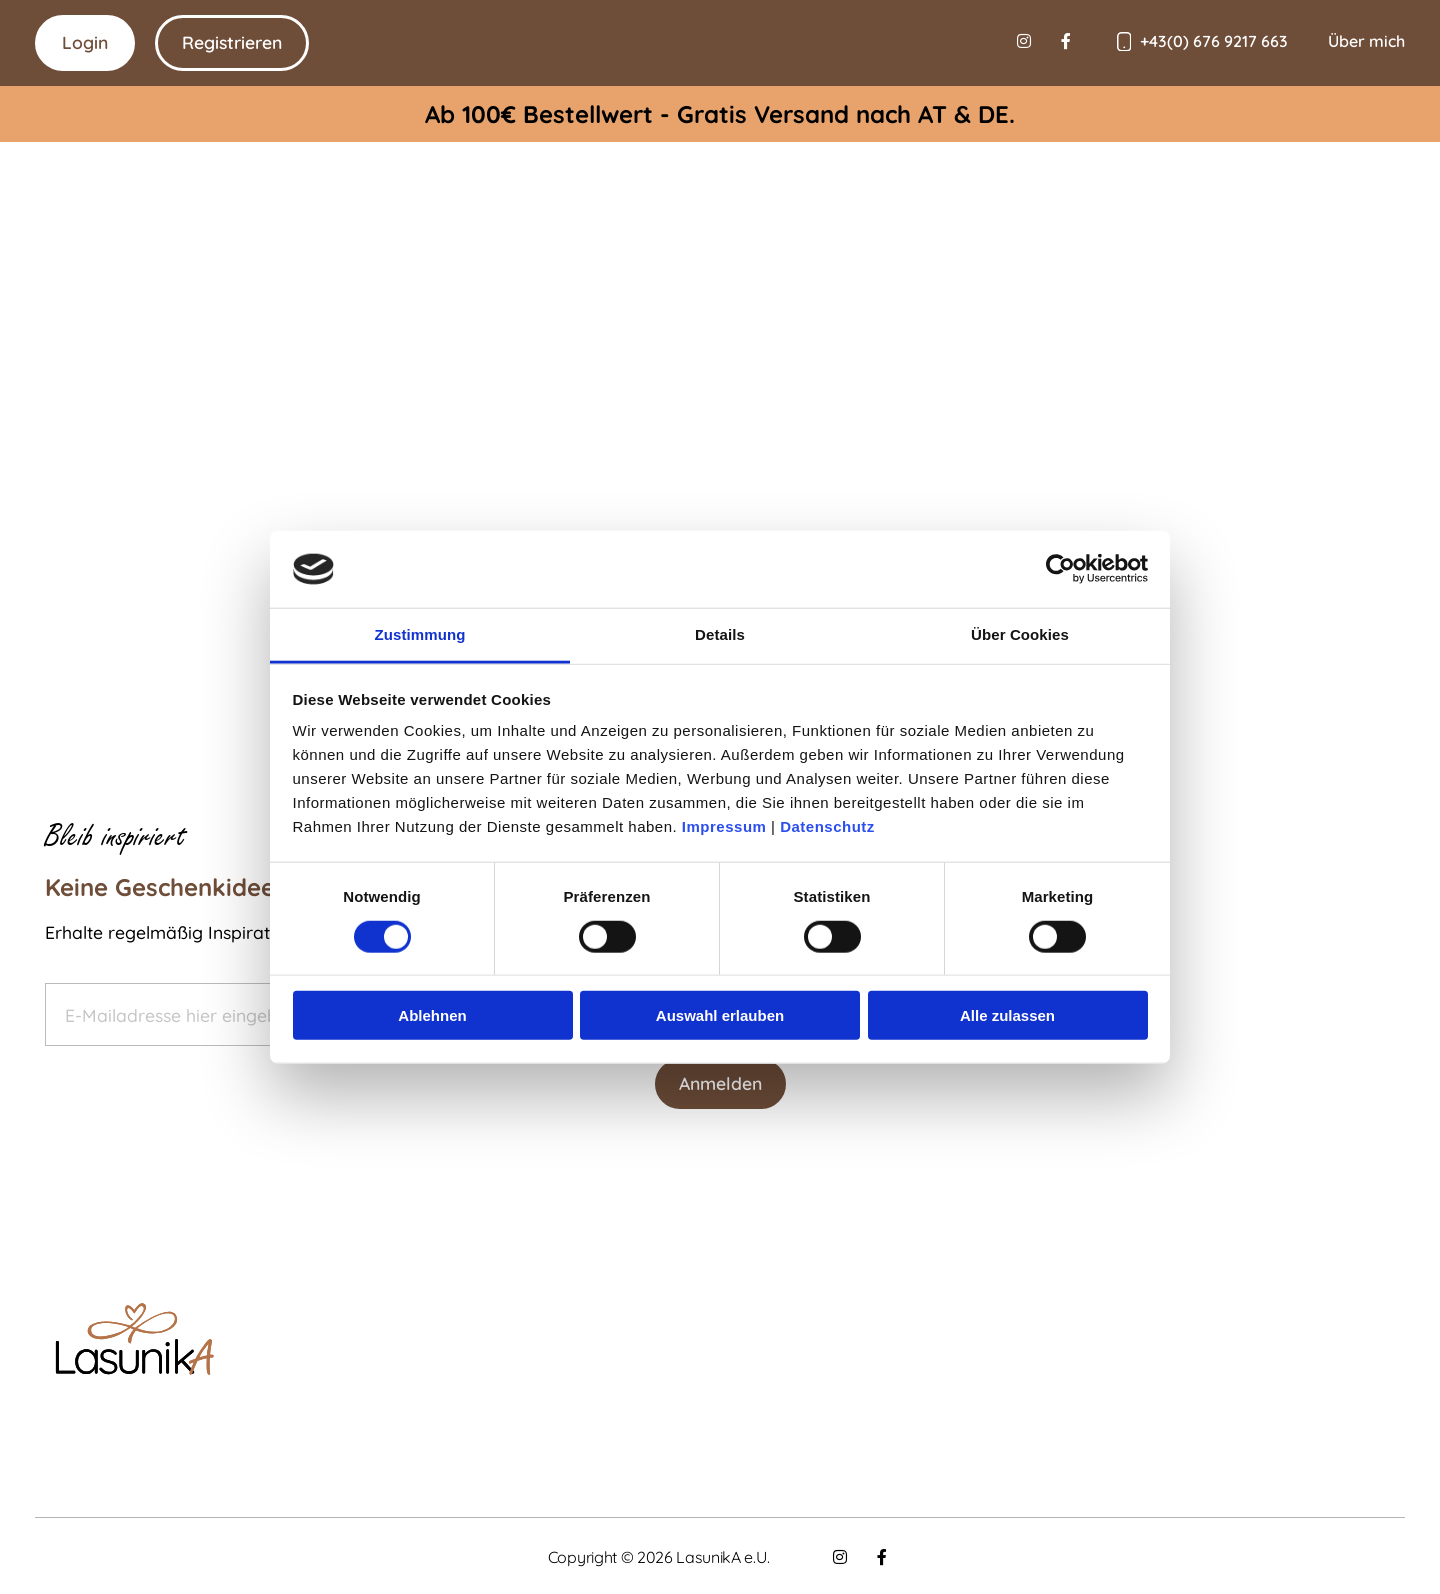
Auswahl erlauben (720, 1015)
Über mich (1366, 41)
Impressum (724, 826)
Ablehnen (432, 1015)
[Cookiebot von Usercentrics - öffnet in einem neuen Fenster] (1060, 569)
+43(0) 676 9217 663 (1214, 41)
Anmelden (720, 1083)
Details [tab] (720, 634)
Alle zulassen (1007, 1015)
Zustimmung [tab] (420, 634)
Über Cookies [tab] (1020, 634)
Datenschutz (827, 826)
